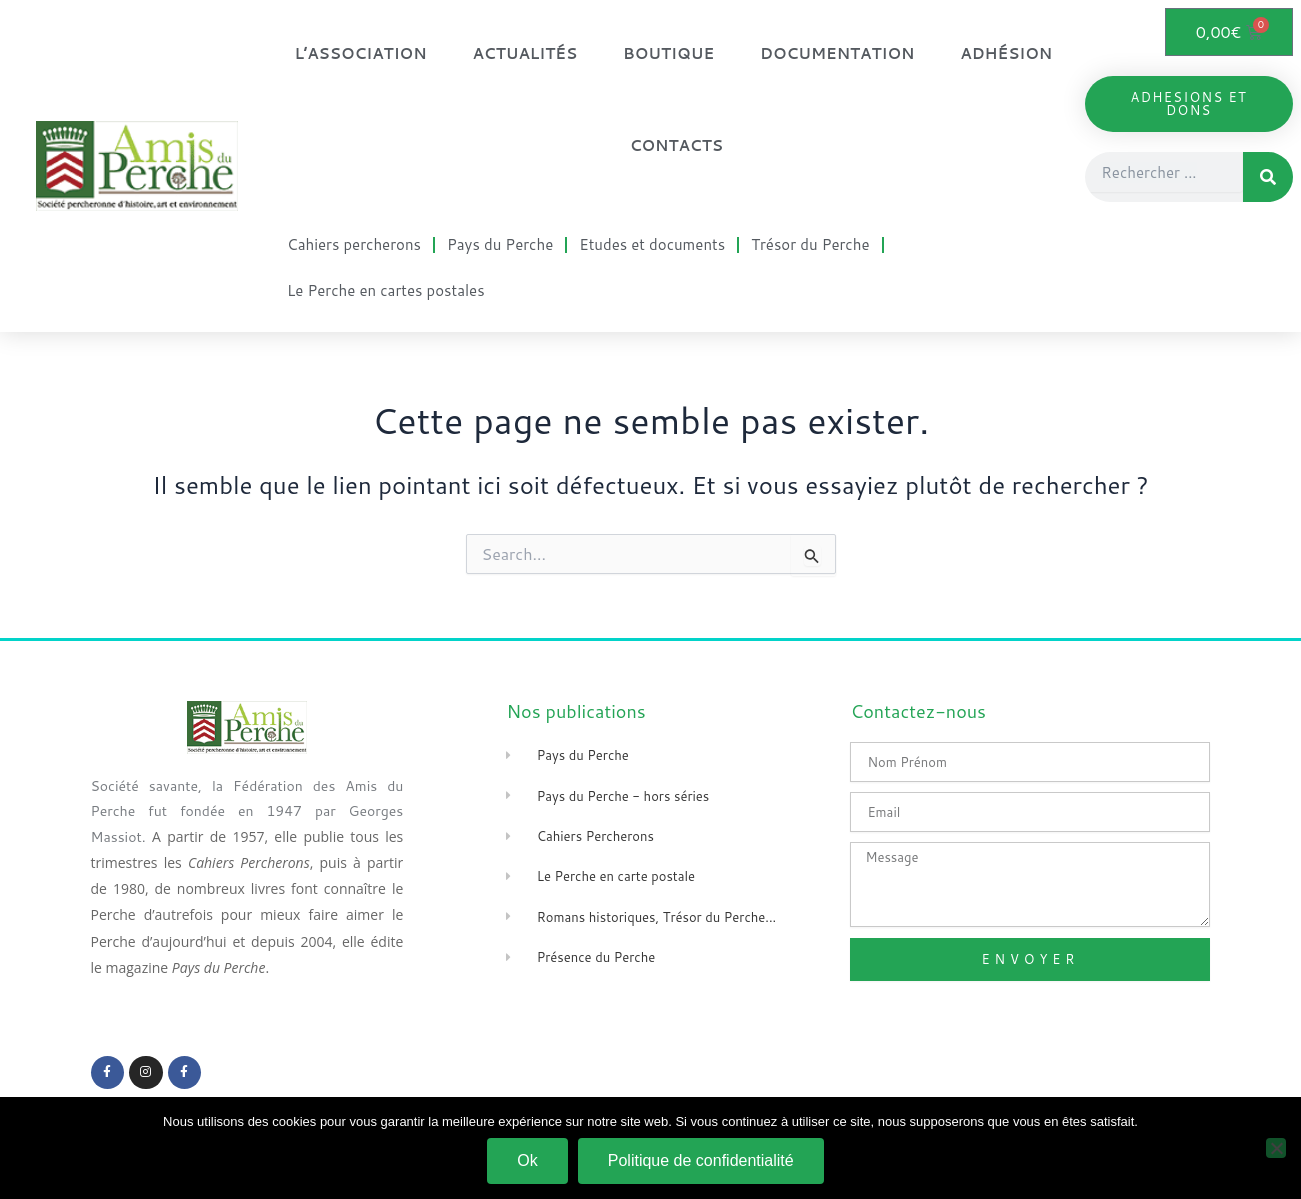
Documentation (837, 53)
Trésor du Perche (810, 244)
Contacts (676, 145)
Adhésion (1006, 53)
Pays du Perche (500, 244)
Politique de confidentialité (701, 1160)
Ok (527, 1160)
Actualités (525, 53)
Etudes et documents (652, 244)
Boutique (668, 53)
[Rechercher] (1268, 177)
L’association (360, 53)
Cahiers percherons (354, 244)
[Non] (1276, 1148)
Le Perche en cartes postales (386, 290)
